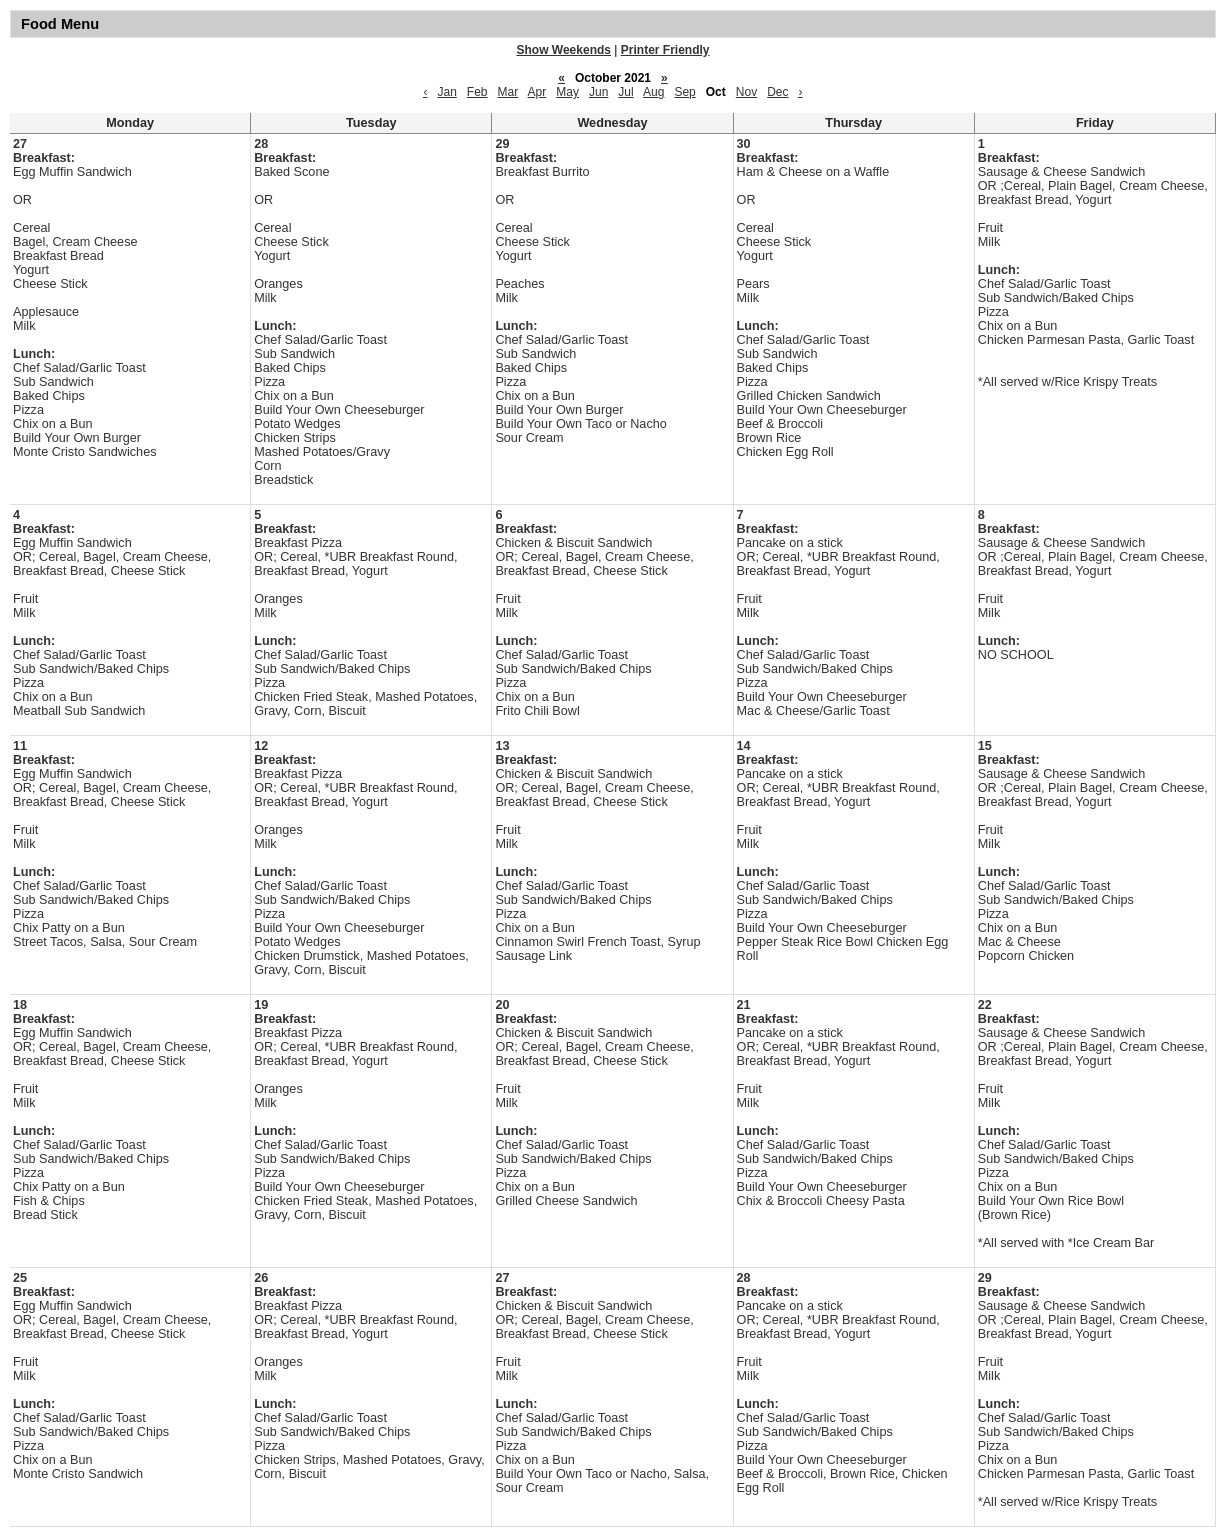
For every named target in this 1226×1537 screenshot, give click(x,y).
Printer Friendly (665, 50)
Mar (508, 92)
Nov (746, 92)
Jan (446, 92)
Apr (537, 92)
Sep (684, 92)
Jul (625, 92)
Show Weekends (564, 50)
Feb (477, 92)
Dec (777, 92)
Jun (598, 92)
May (567, 92)
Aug (653, 92)
